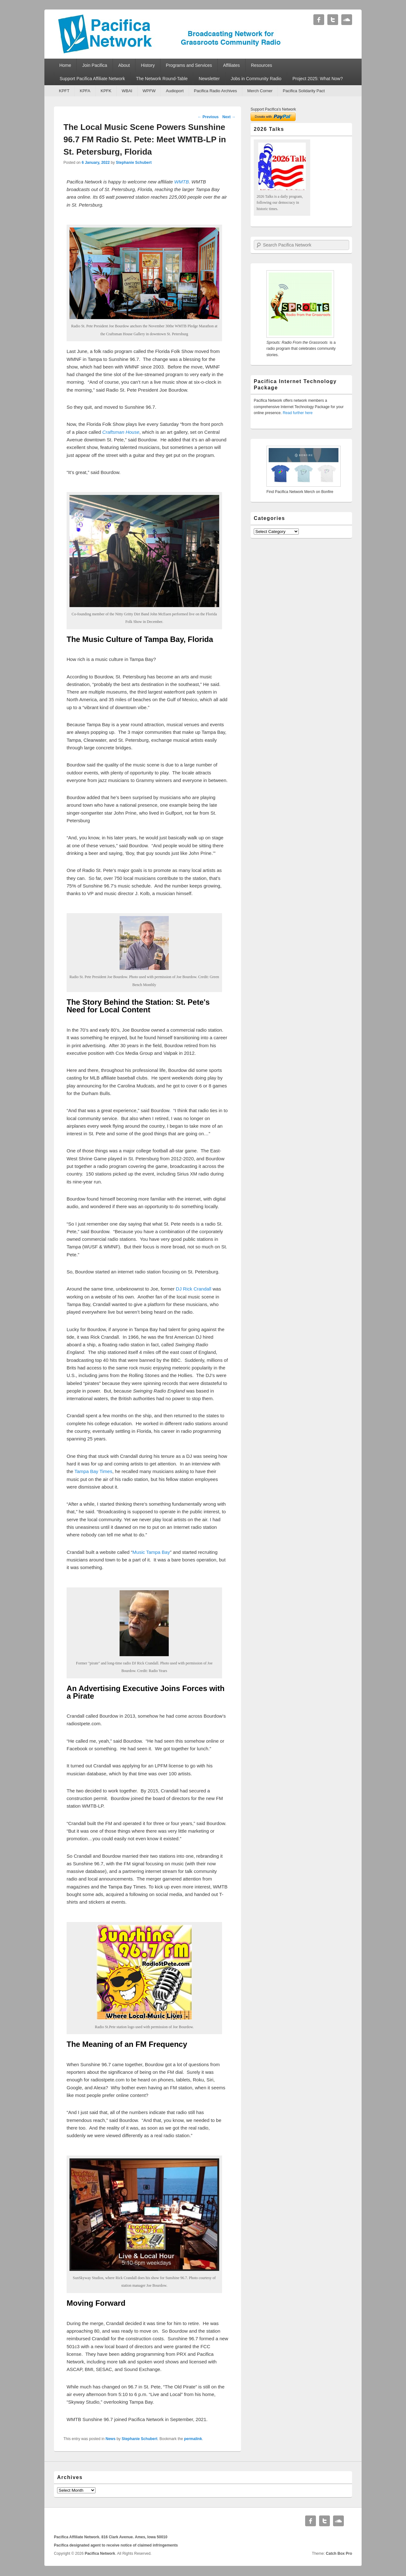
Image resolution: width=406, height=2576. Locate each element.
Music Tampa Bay (151, 1552)
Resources (261, 65)
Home (65, 65)
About (124, 65)
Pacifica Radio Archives (215, 90)
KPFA (85, 90)
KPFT (64, 90)
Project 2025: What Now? (317, 78)
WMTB (181, 181)
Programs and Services (189, 65)
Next (228, 117)
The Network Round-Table (162, 78)
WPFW (148, 90)
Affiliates (231, 65)
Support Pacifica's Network (273, 109)
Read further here (297, 413)
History (148, 65)
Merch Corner (259, 90)
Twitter (332, 19)
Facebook (318, 19)
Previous (208, 117)
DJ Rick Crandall (193, 1288)
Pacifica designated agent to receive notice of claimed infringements (116, 2545)
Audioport (175, 90)
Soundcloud (346, 19)
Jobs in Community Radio (256, 78)
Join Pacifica (94, 65)
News (110, 2439)
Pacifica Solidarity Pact (304, 90)
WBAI (127, 90)
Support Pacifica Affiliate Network (92, 78)
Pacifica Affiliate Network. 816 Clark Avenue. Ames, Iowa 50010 (110, 2537)
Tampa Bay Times (93, 1471)
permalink (193, 2439)
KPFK (106, 90)
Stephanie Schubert (134, 162)
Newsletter (209, 78)
